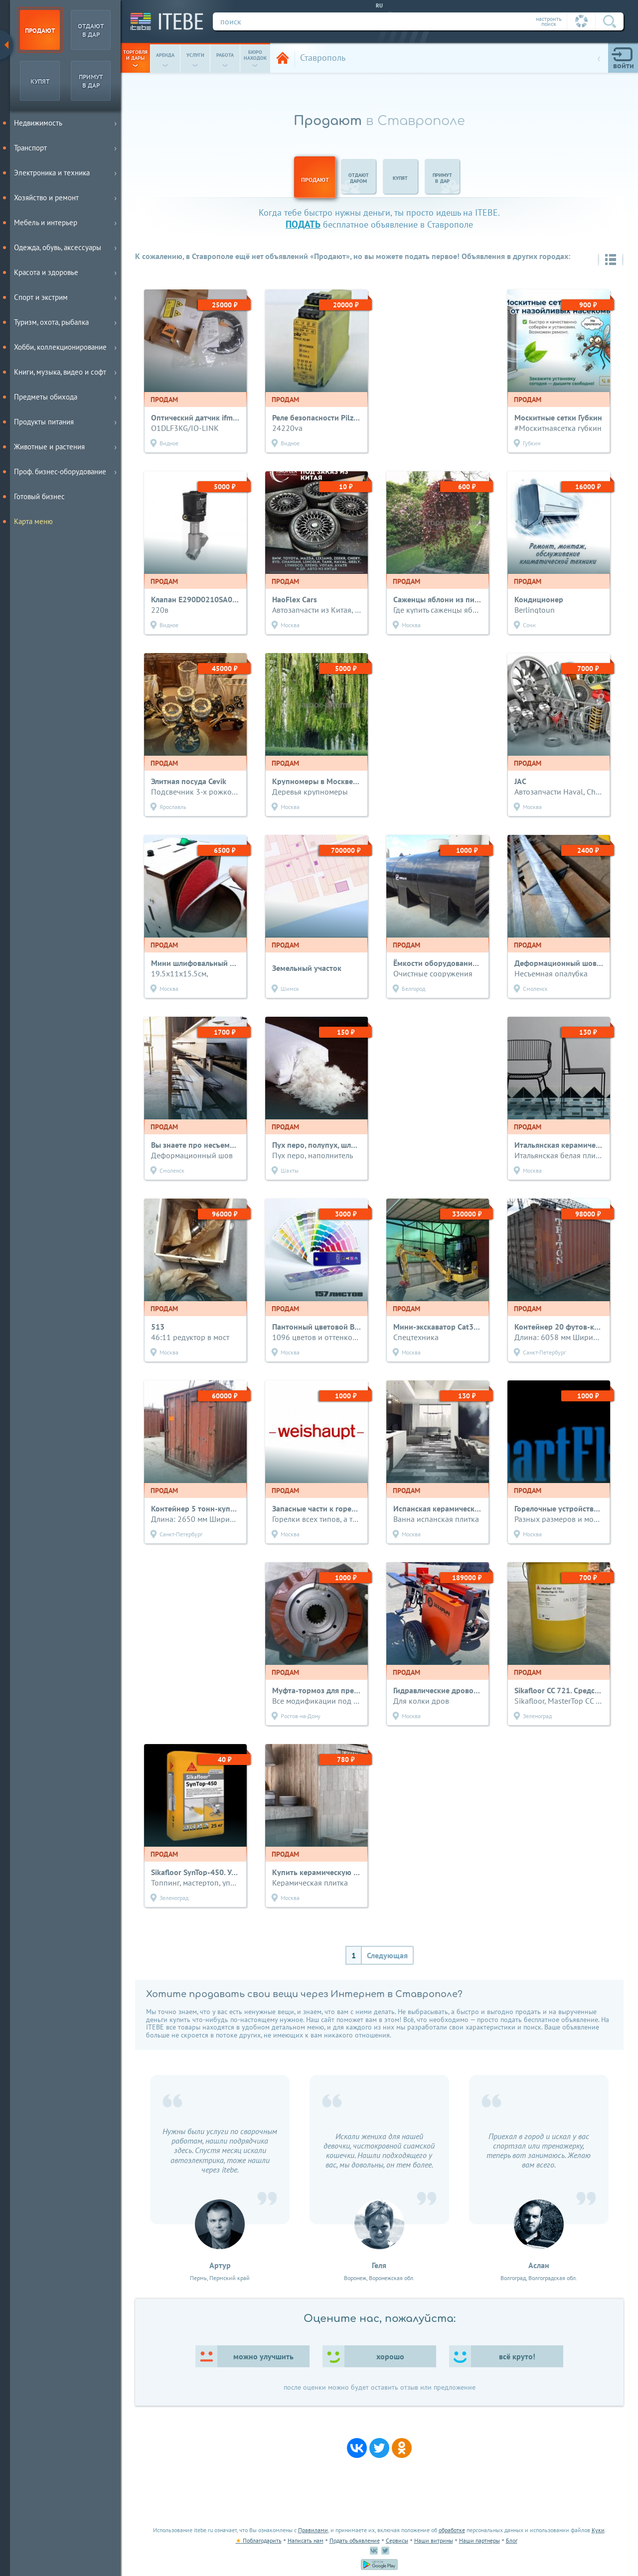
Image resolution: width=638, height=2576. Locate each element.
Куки (598, 2530)
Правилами (313, 2530)
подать (303, 224)
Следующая (387, 1955)
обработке (452, 2530)
